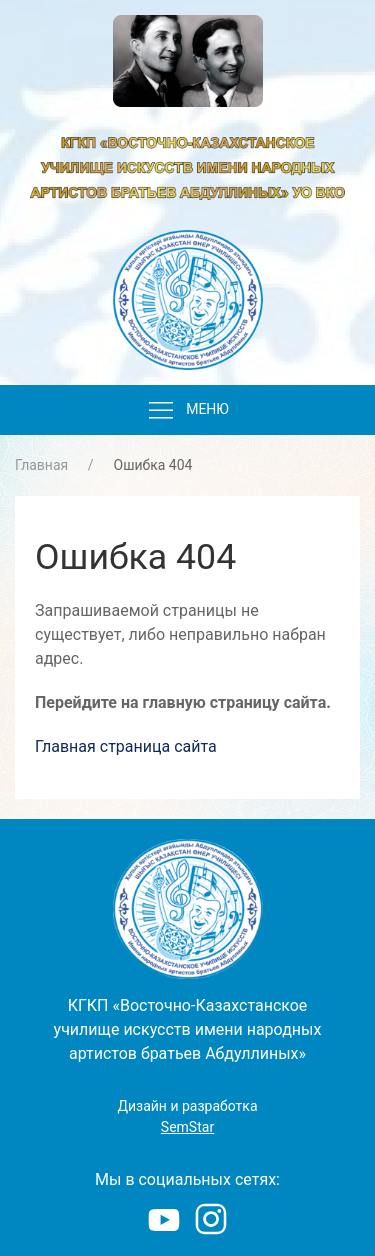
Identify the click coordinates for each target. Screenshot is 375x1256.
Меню (187, 411)
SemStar (187, 1127)
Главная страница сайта (126, 746)
